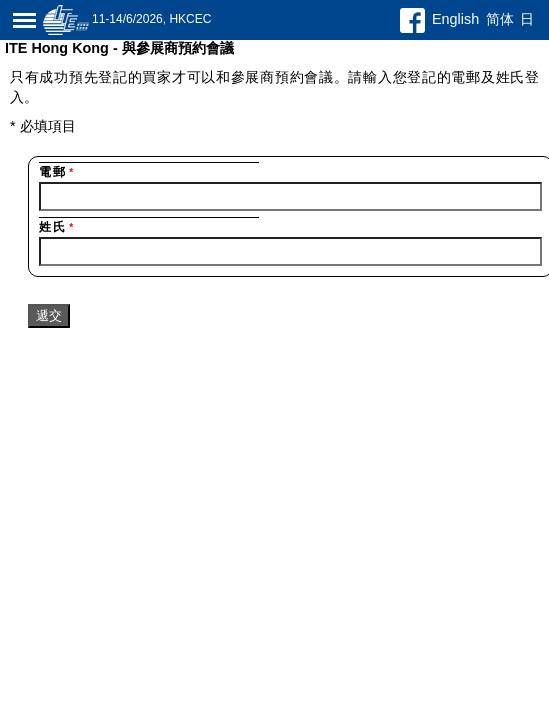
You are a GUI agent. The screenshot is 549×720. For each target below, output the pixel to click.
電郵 (56, 172)
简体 (500, 19)
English (455, 19)
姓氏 (56, 227)
